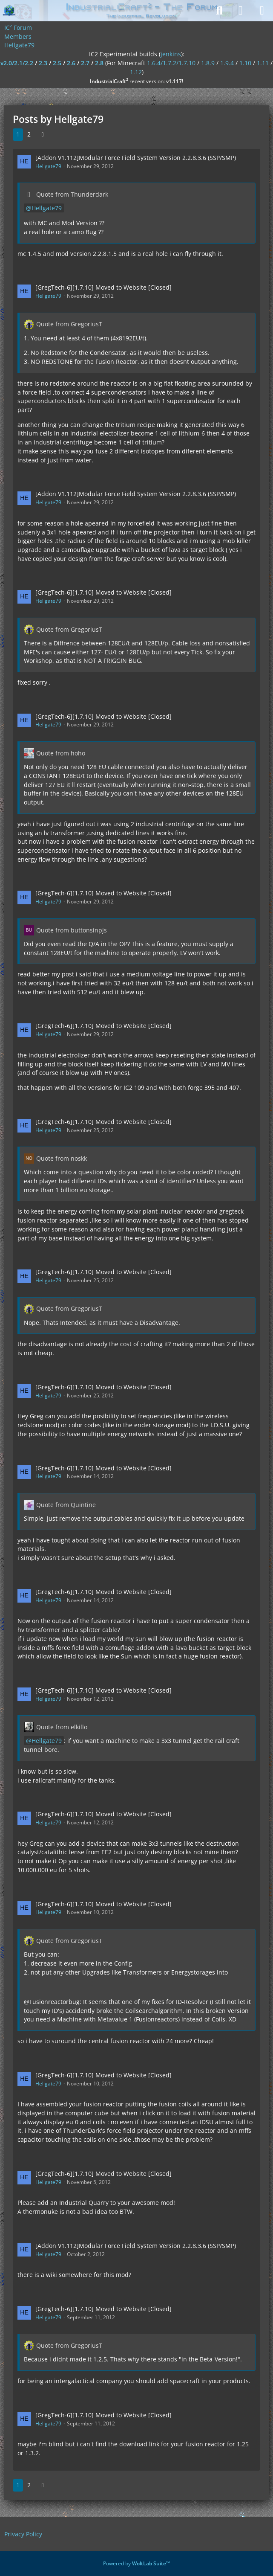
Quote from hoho (60, 753)
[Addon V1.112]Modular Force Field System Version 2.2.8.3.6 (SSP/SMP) (135, 158)
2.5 (57, 63)
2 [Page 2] (29, 134)
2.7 (85, 63)
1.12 (136, 72)
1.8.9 (208, 63)
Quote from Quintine (66, 1505)
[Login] (240, 10)
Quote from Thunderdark (72, 194)
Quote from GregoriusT (69, 324)
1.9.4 (227, 63)
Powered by (136, 2563)
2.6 (71, 63)
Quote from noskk (61, 1158)
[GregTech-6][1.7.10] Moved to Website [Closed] (103, 287)
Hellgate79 (48, 166)
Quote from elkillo (61, 1727)
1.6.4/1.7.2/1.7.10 (171, 63)
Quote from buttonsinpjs (71, 930)
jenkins (171, 54)
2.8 (99, 63)
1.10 (245, 63)
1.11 (263, 63)
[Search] (219, 10)
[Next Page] (42, 134)
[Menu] (261, 10)
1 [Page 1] (18, 134)
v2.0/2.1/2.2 (16, 63)
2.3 (43, 63)
